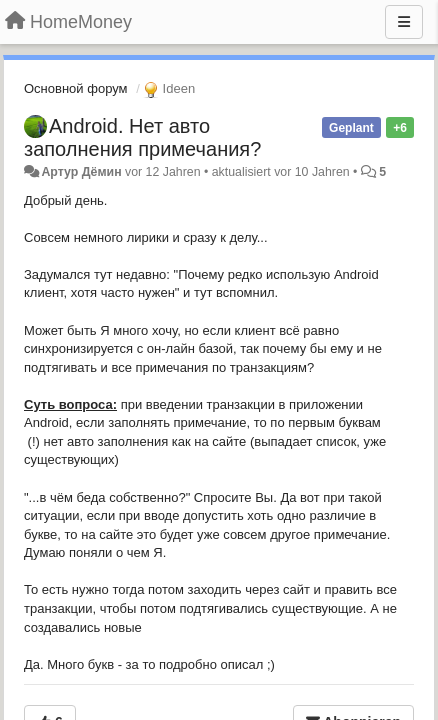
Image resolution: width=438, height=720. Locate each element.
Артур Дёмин (81, 172)
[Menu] (404, 22)
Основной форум (76, 88)
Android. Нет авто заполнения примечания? (142, 137)
